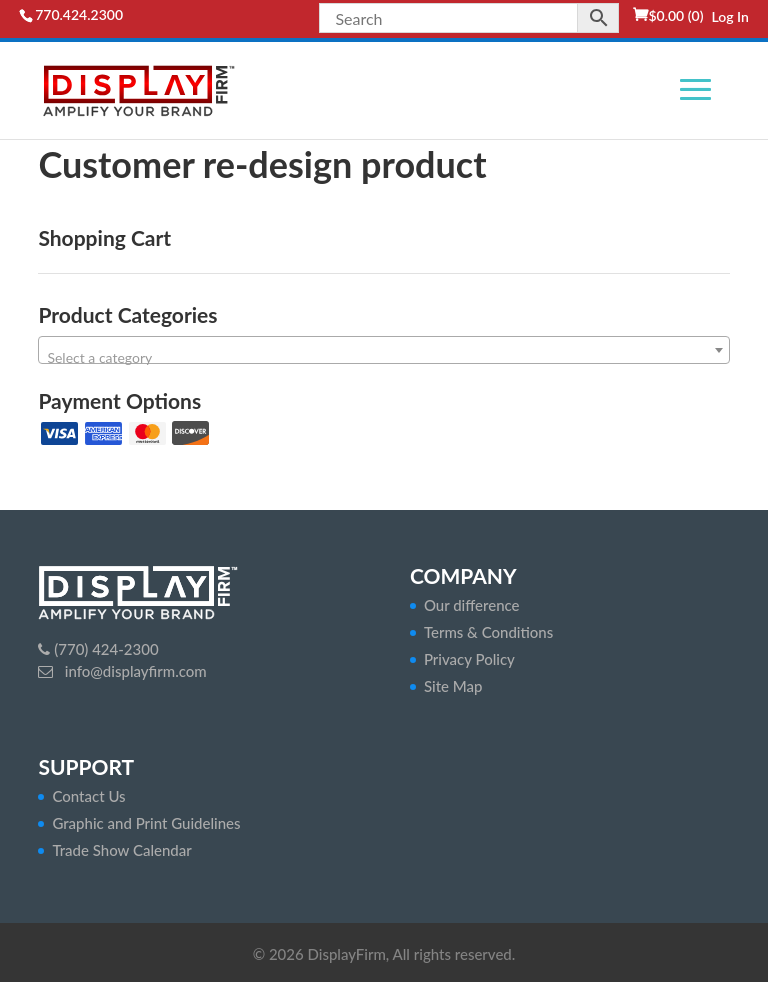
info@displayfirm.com (134, 671)
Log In (729, 16)
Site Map (453, 686)
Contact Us (88, 796)
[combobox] (383, 350)
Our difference (472, 605)
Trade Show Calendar (121, 850)
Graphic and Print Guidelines (146, 823)
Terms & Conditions (488, 632)
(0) (675, 15)
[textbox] (383, 358)
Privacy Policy (469, 659)
